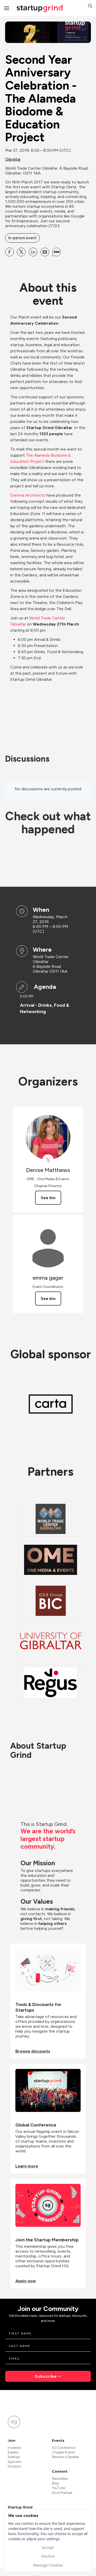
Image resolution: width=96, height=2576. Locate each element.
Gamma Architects (27, 495)
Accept (48, 2547)
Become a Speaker (65, 2457)
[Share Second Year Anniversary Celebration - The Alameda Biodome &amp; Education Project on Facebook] (9, 252)
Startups (14, 2457)
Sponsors (14, 2462)
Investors (14, 2448)
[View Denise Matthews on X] (48, 1160)
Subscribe (46, 2376)
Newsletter (60, 2479)
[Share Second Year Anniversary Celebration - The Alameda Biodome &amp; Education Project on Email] (45, 252)
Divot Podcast (62, 2493)
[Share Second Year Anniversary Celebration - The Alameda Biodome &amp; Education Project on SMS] (56, 252)
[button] (90, 6)
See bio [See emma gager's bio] (48, 1298)
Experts (13, 2452)
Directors (14, 2466)
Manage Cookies (48, 2565)
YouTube (58, 2488)
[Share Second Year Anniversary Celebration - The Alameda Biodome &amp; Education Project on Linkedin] (33, 252)
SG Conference (63, 2448)
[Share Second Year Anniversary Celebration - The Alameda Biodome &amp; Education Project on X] (21, 252)
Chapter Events (63, 2452)
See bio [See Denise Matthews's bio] (48, 1197)
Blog (55, 2483)
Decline (48, 2556)
